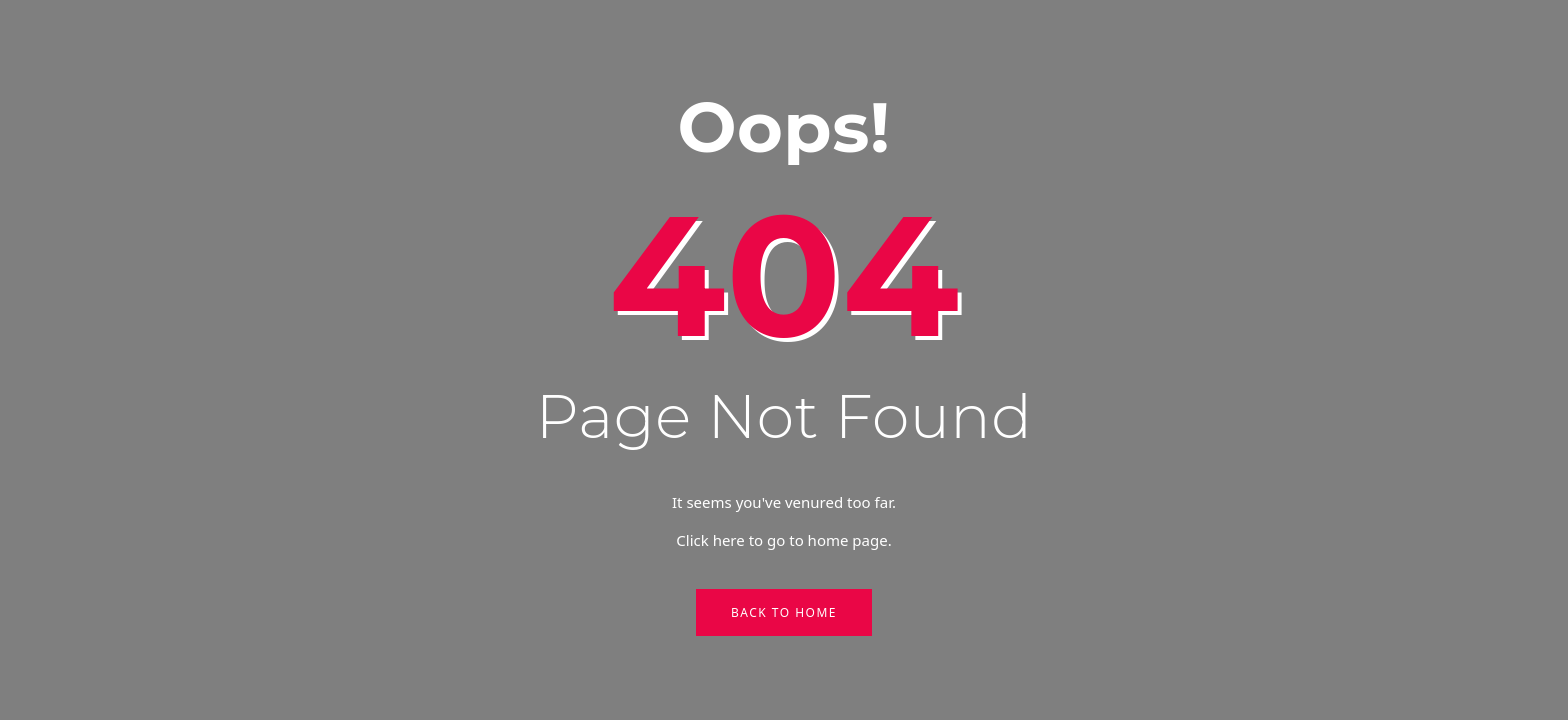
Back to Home (784, 612)
